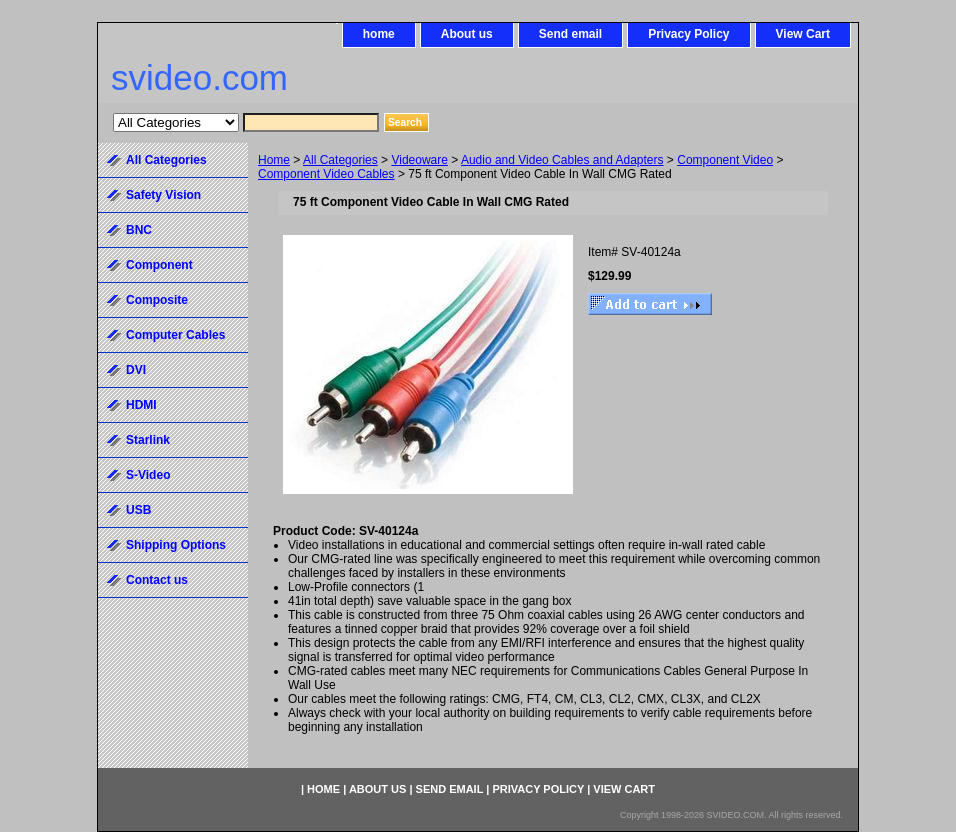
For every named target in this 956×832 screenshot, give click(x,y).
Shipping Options (176, 545)
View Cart (803, 34)
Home (274, 160)
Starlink (148, 440)
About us (467, 34)
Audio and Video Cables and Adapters (562, 160)
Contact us (157, 580)
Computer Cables (175, 335)
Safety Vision (163, 195)
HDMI (141, 405)
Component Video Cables (326, 174)
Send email (570, 34)
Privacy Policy (688, 34)
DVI (136, 370)
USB (138, 510)
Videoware (419, 160)
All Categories (340, 160)
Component (159, 265)
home (379, 34)
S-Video (148, 475)
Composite (157, 300)
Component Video (725, 160)
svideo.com (199, 77)
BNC (139, 230)
